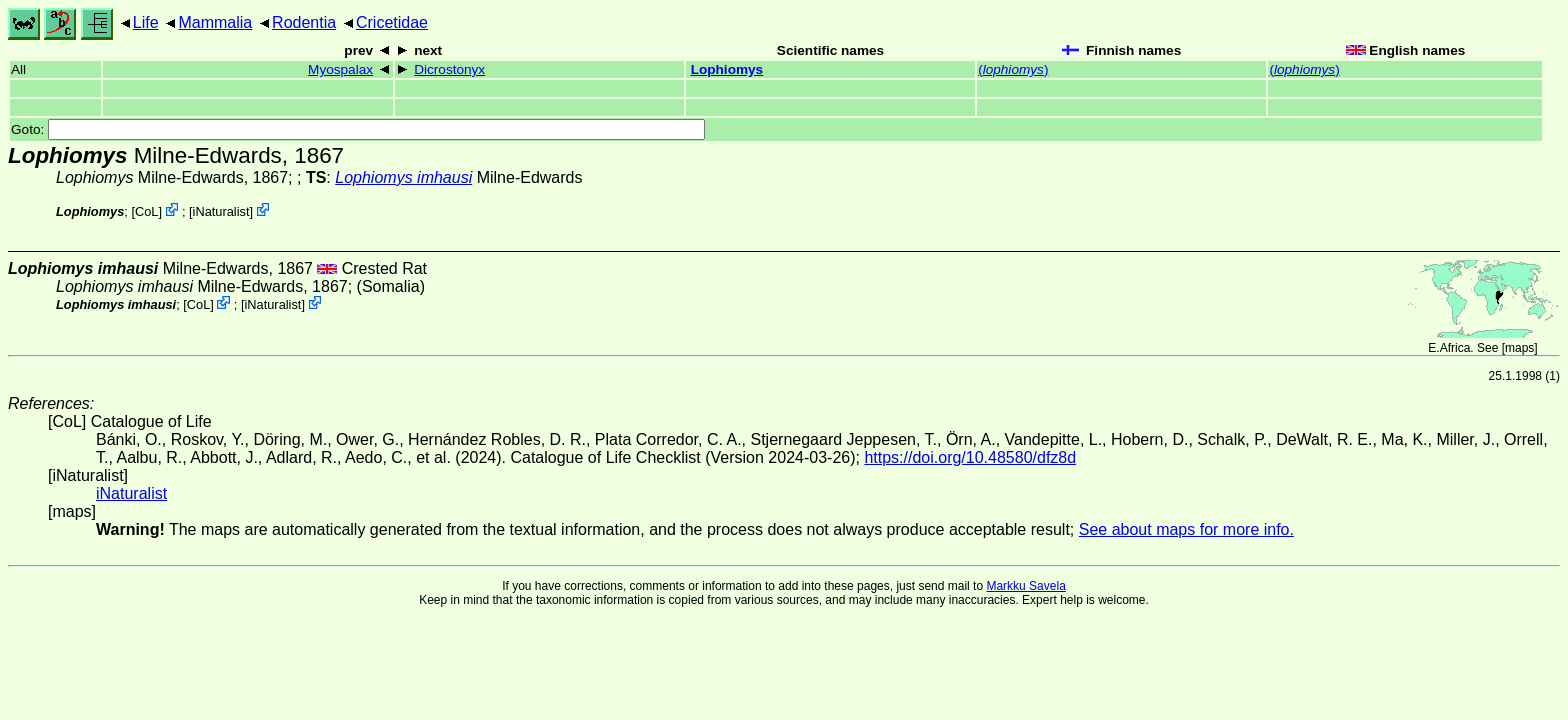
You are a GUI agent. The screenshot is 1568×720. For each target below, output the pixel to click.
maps (1519, 348)
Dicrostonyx (449, 69)
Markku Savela (1025, 586)
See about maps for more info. (1186, 529)
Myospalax (340, 69)
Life (146, 22)
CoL (146, 211)
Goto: (358, 129)
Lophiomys (727, 69)
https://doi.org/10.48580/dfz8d (970, 457)
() (1013, 69)
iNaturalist (221, 211)
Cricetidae (392, 22)
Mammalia (215, 22)
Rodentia (304, 22)
